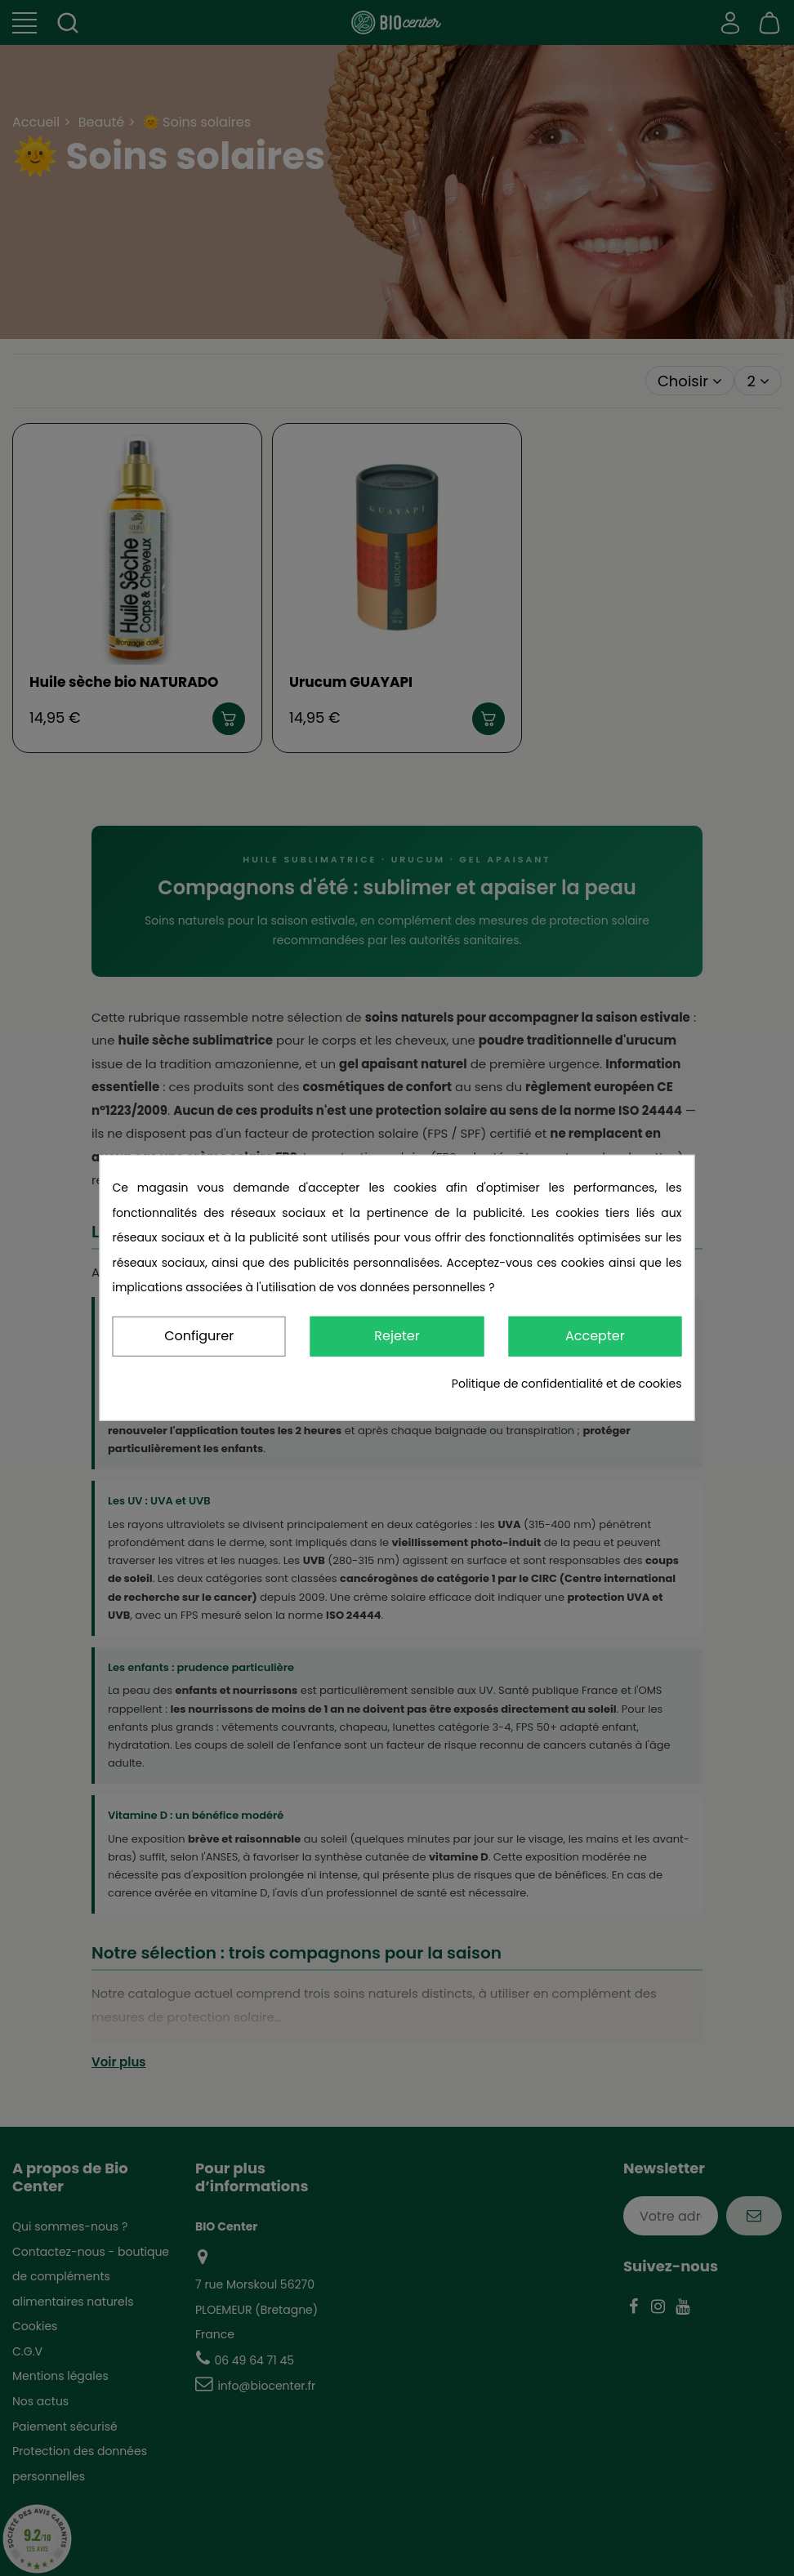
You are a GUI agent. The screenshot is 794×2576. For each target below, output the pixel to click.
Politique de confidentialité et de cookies (567, 1383)
